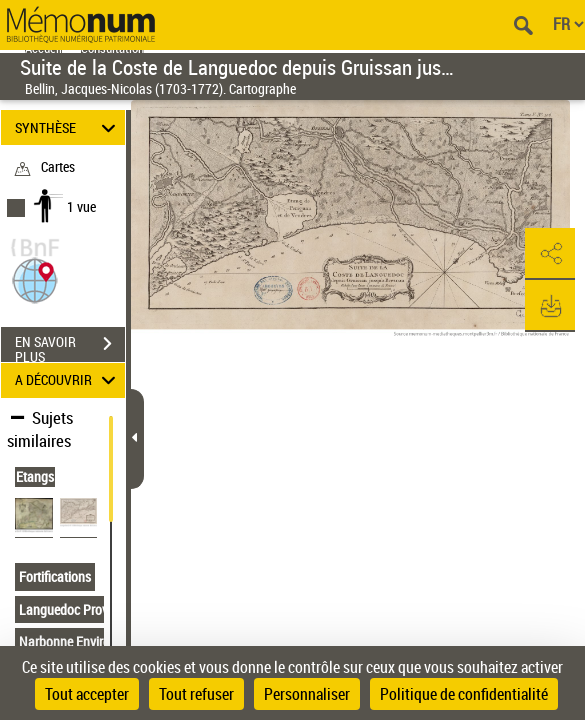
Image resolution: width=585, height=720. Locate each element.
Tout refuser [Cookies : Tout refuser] (196, 694)
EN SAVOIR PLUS (70, 346)
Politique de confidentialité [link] (464, 694)
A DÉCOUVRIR (68, 380)
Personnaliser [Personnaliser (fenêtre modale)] (307, 694)
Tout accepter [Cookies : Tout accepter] (87, 694)
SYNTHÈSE (68, 127)
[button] (35, 278)
